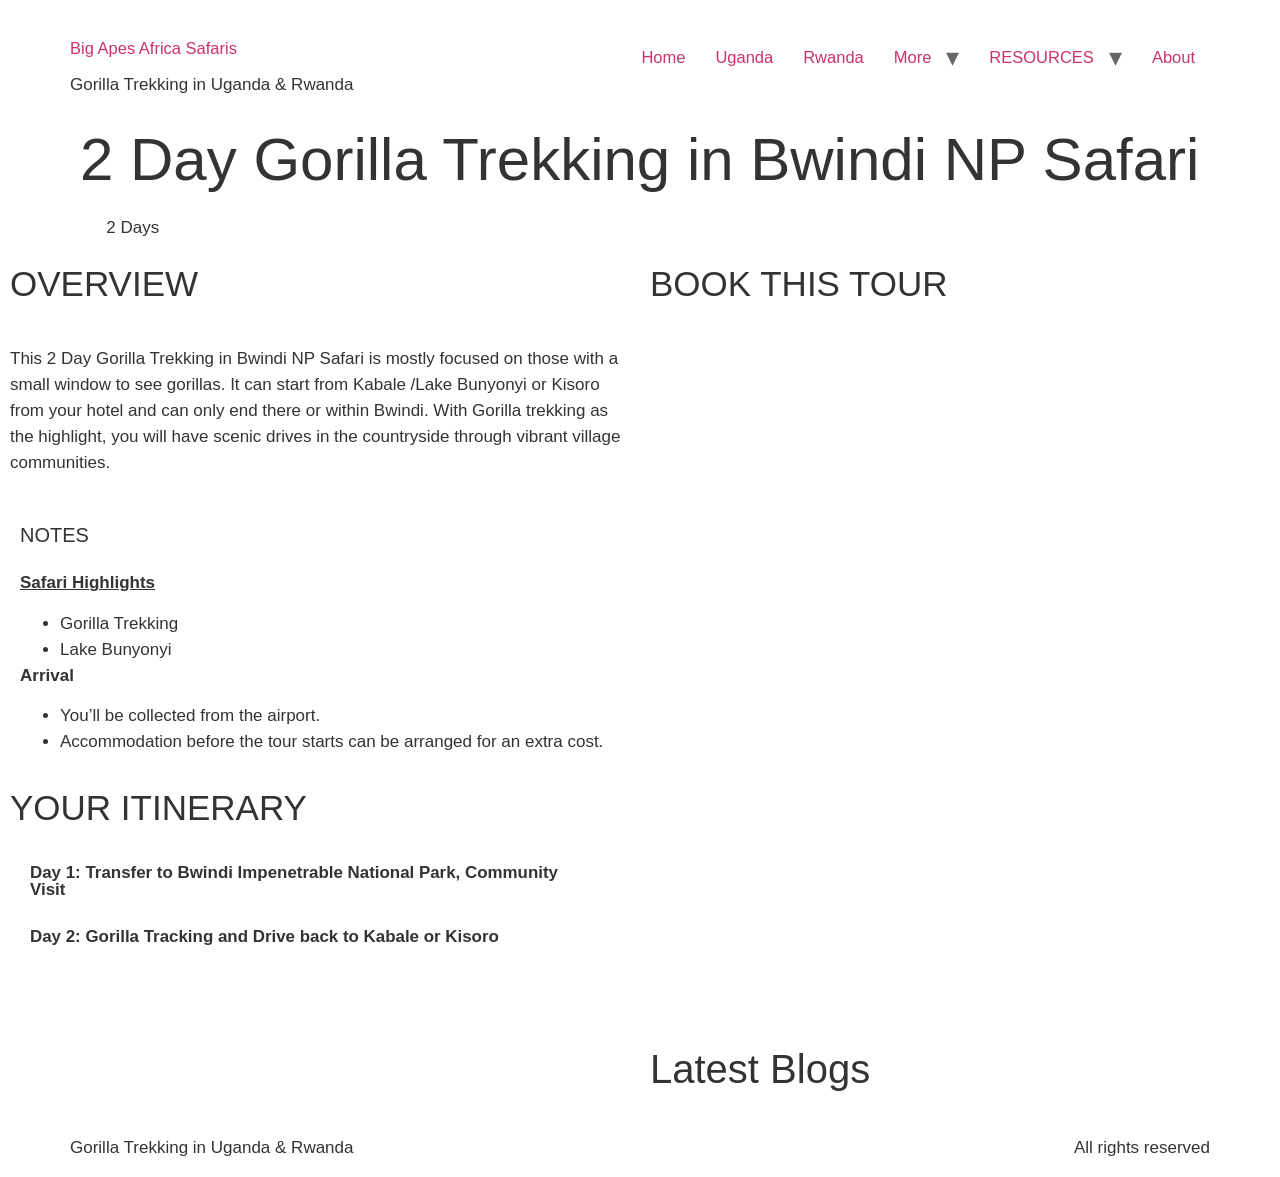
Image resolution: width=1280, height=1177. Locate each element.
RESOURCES (1041, 57)
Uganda (744, 57)
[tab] (320, 882)
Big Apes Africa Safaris (153, 48)
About (1173, 57)
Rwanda (833, 57)
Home (663, 57)
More (913, 57)
